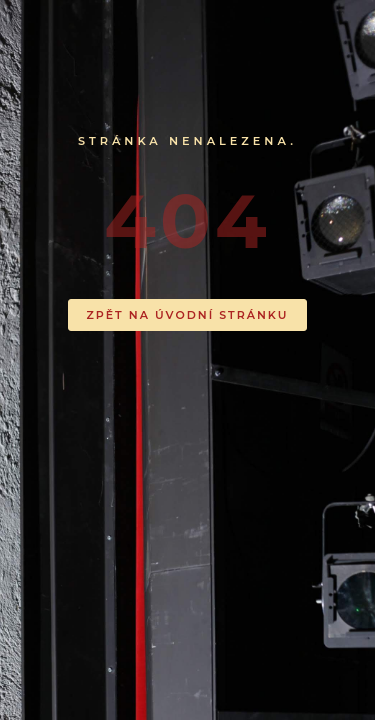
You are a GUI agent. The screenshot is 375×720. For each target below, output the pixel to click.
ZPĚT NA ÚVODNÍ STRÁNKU (188, 315)
